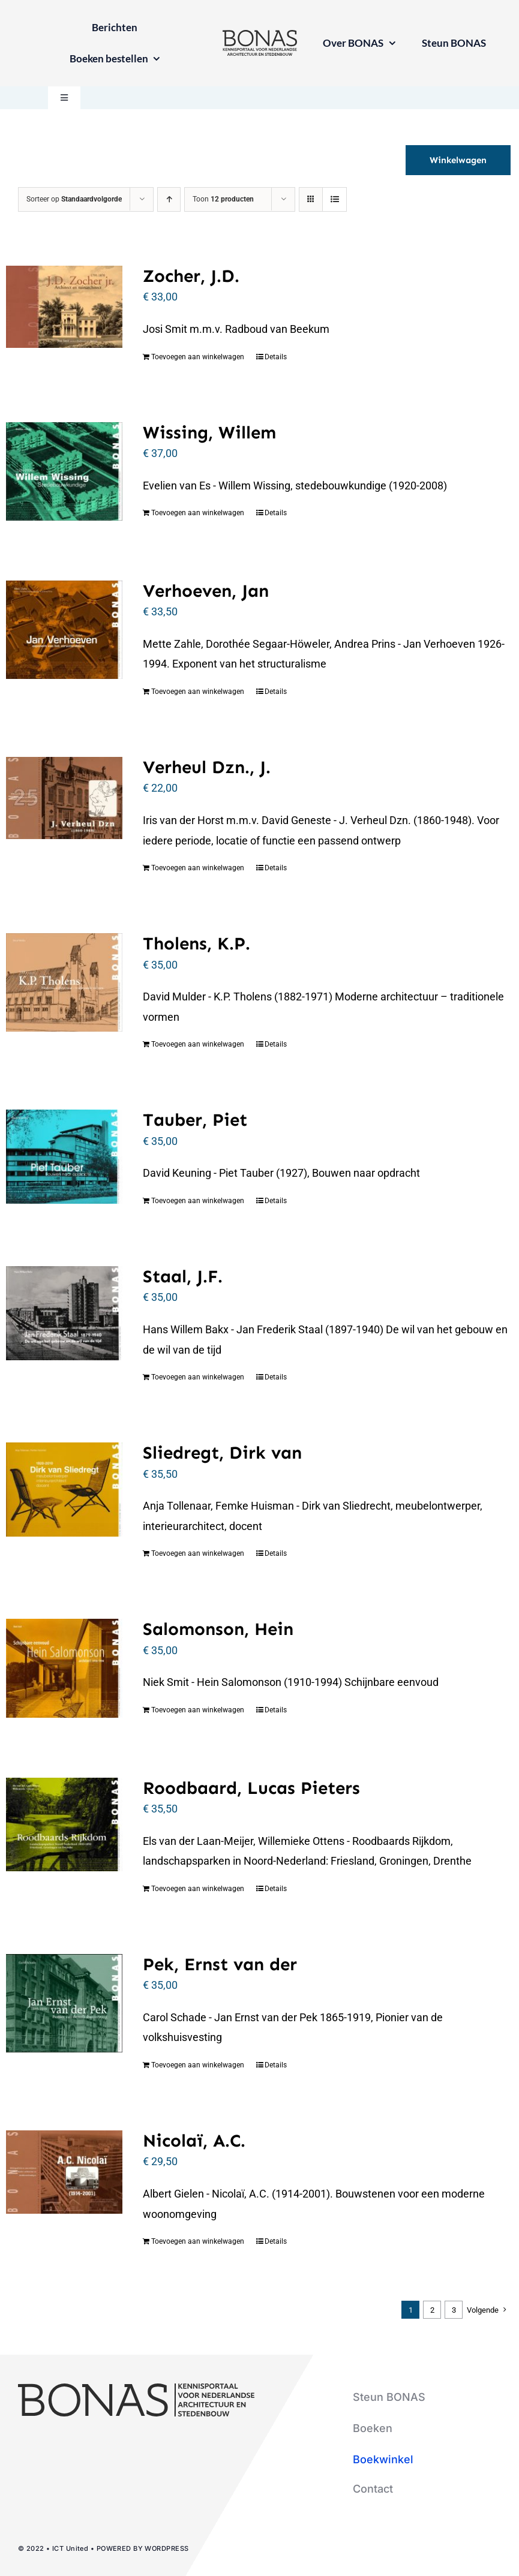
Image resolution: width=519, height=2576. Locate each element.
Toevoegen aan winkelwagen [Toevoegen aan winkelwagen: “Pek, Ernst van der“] (197, 2065)
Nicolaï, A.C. (194, 2140)
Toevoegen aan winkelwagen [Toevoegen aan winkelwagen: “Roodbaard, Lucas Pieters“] (197, 1888)
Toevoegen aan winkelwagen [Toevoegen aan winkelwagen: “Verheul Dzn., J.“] (197, 868)
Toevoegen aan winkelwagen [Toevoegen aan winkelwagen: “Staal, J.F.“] (197, 1377)
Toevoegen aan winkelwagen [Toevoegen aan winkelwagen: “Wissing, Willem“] (197, 513)
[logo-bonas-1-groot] (260, 35)
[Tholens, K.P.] (64, 982)
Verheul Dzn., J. (207, 767)
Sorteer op (74, 199)
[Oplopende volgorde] (169, 199)
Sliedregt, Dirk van (222, 1452)
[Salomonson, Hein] (64, 1668)
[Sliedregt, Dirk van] (64, 1489)
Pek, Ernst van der (220, 1964)
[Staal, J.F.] (64, 1313)
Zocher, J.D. (191, 276)
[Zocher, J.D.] (64, 307)
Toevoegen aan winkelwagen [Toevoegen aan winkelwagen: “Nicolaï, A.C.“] (197, 2241)
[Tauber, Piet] (64, 1156)
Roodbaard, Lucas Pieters (251, 1788)
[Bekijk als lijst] (334, 199)
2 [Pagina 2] (432, 2310)
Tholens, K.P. (196, 943)
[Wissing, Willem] (64, 471)
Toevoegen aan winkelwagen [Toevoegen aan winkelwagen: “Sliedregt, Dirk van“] (197, 1553)
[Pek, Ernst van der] (64, 2003)
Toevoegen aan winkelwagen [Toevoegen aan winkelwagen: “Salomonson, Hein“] (197, 1710)
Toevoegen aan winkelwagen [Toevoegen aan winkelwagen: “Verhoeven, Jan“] (197, 691)
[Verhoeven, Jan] (64, 630)
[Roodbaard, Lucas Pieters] (64, 1824)
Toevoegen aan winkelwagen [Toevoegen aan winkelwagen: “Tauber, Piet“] (197, 1201)
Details (276, 357)
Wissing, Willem (209, 432)
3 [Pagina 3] (454, 2310)
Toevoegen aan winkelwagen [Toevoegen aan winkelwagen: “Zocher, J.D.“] (197, 357)
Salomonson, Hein (218, 1629)
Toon (223, 199)
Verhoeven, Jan (206, 591)
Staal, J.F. (183, 1276)
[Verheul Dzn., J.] (64, 798)
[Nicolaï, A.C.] (64, 2172)
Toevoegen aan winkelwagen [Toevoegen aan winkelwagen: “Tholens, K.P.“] (197, 1044)
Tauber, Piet (195, 1120)
